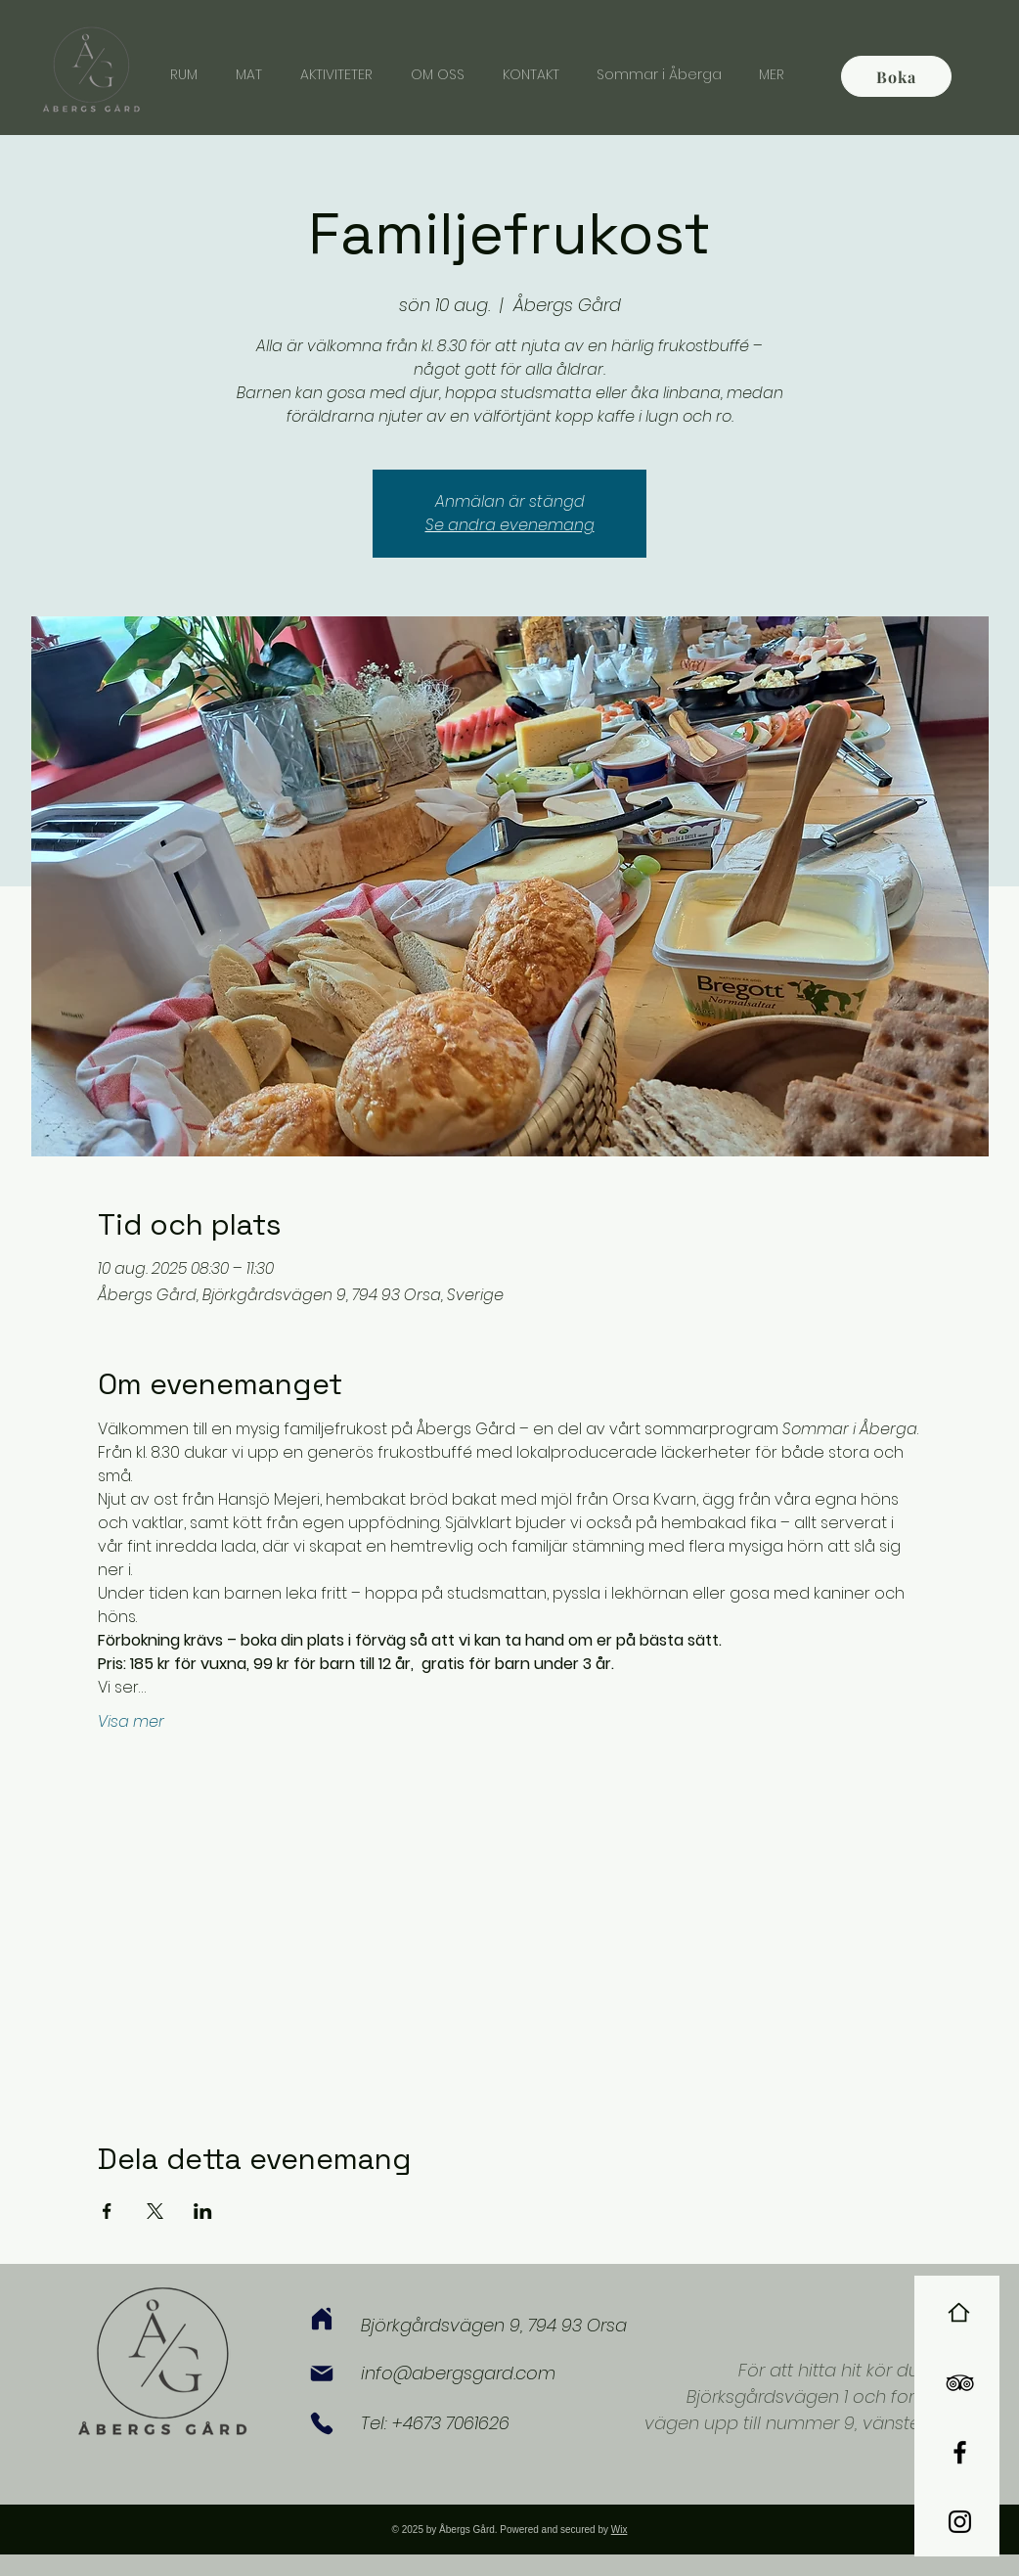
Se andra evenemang (510, 525)
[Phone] (321, 2423)
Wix (619, 2529)
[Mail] (321, 2373)
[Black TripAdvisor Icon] (960, 2383)
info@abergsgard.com (458, 2373)
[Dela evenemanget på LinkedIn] (203, 2211)
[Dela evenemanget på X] (155, 2211)
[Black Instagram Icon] (960, 2522)
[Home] (959, 2312)
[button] (771, 74)
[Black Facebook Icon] (960, 2452)
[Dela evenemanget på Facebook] (107, 2211)
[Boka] (896, 76)
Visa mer (131, 1722)
